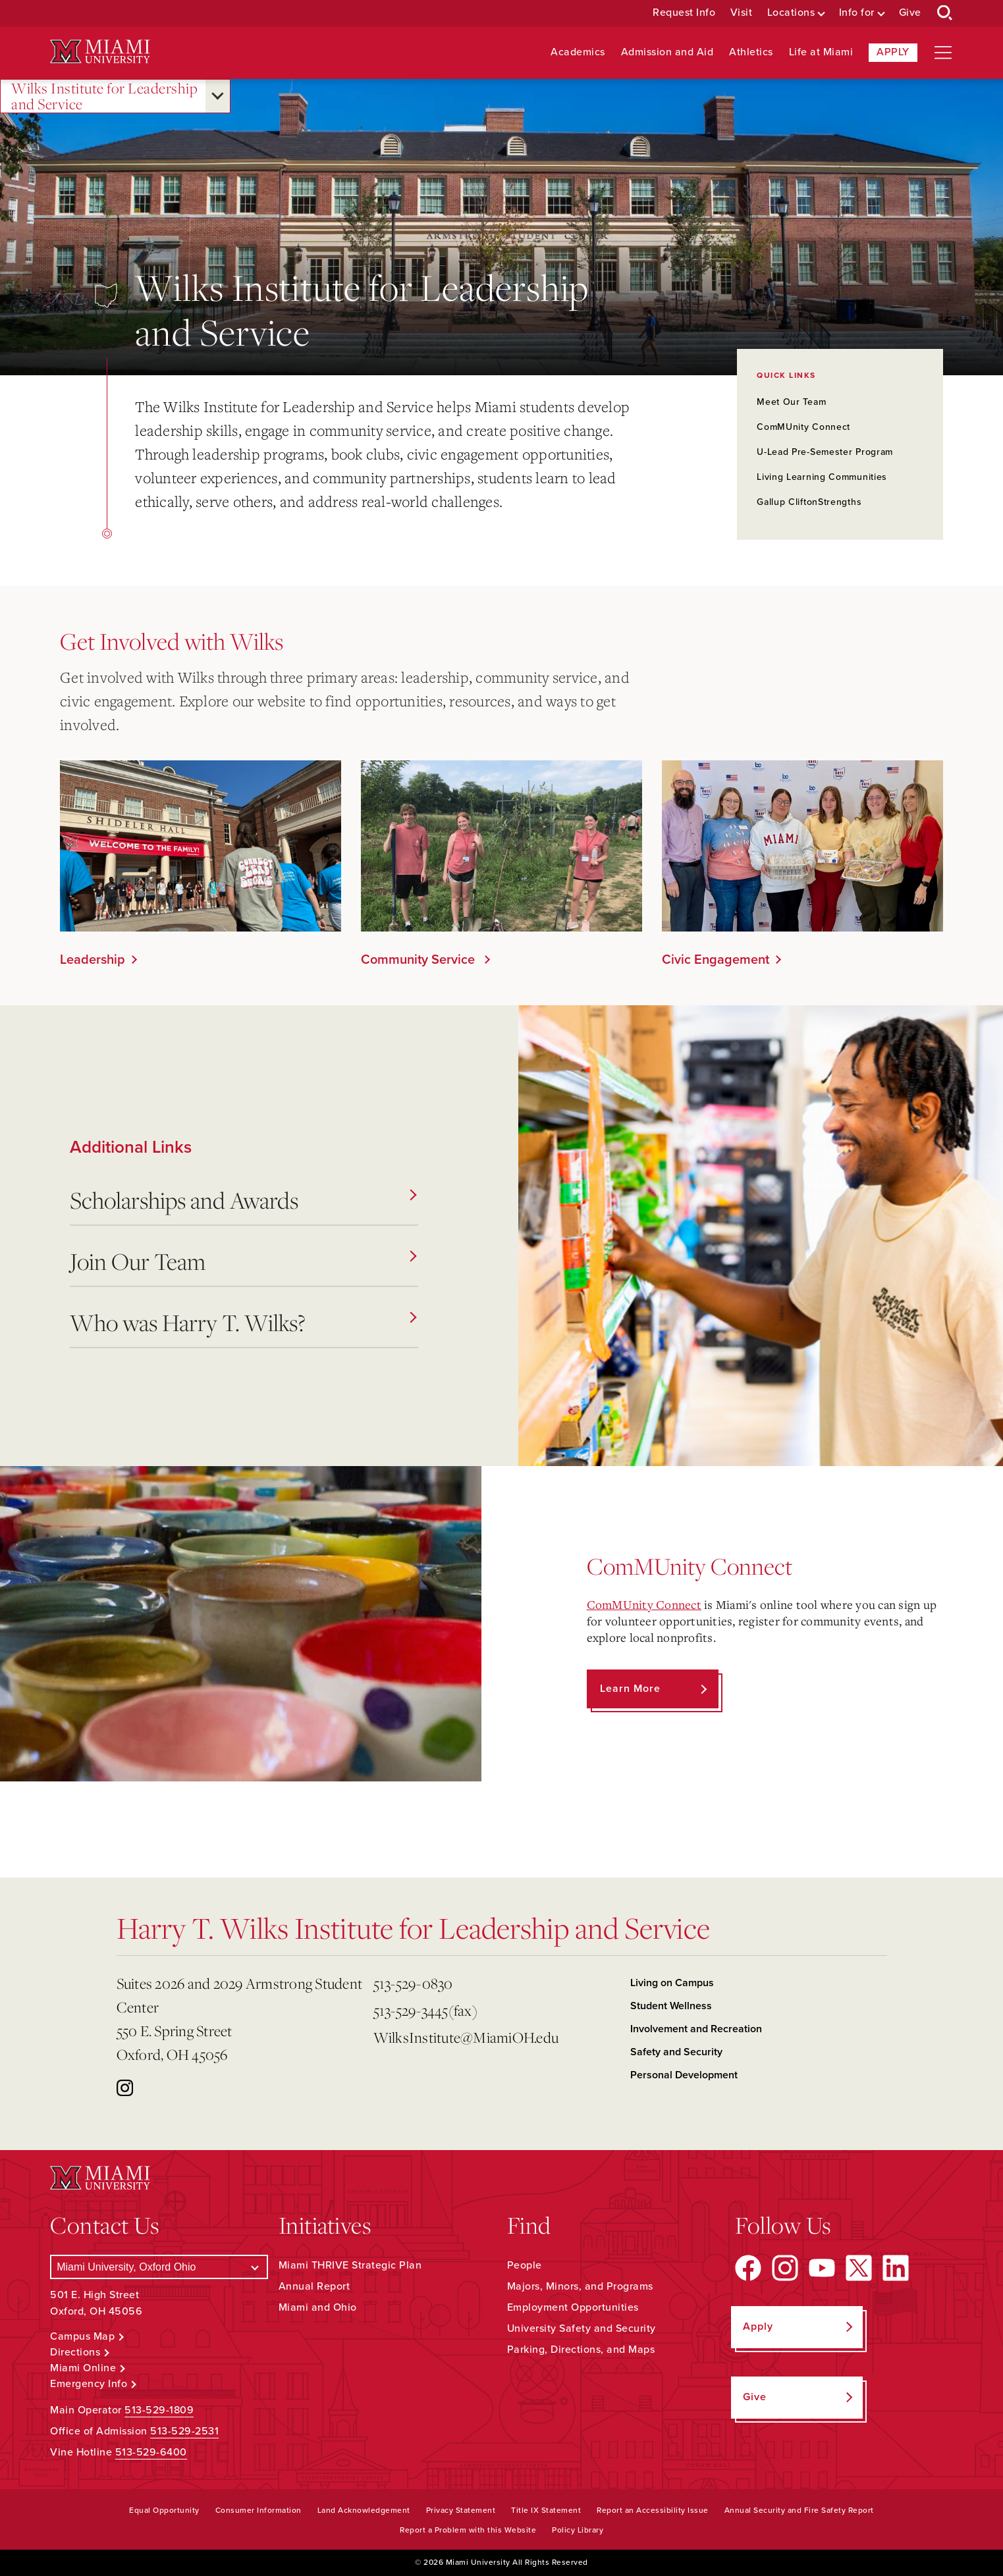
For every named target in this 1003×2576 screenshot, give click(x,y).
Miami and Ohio (318, 2307)
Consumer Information (258, 2510)
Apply (893, 52)
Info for (857, 13)
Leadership (92, 960)
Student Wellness (671, 2005)
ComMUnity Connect (803, 427)
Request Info (684, 13)
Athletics (751, 52)
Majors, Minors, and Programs (580, 2286)
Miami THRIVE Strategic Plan (350, 2265)
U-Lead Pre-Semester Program (825, 452)
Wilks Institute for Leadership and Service (104, 96)
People (524, 2265)
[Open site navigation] (943, 53)
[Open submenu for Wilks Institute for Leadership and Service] (217, 96)
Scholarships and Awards (243, 1199)
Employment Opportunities (573, 2307)
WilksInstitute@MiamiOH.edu (466, 2037)
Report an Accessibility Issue (653, 2510)
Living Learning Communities (822, 477)
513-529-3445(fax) (425, 2010)
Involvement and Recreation (696, 2029)
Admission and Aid (667, 52)
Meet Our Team (791, 401)
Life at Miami (821, 52)
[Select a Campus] (159, 2267)
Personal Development (684, 2075)
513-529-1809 (159, 2410)
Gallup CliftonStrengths (809, 502)
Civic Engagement (715, 960)
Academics (578, 52)
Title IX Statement (546, 2510)
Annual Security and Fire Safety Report (799, 2510)
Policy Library (577, 2530)
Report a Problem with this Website (468, 2530)
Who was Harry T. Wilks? (243, 1322)
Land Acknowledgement (363, 2510)
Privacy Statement (461, 2510)
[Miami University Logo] (100, 51)
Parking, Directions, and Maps (581, 2349)
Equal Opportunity (164, 2510)
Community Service (419, 960)
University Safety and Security (581, 2328)
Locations (791, 13)
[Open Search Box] (945, 13)
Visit (741, 13)
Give (910, 13)
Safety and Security (676, 2052)
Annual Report (314, 2286)
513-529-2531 (184, 2431)
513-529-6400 (151, 2452)
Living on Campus (672, 1982)
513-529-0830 (413, 1983)
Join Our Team (243, 1261)
